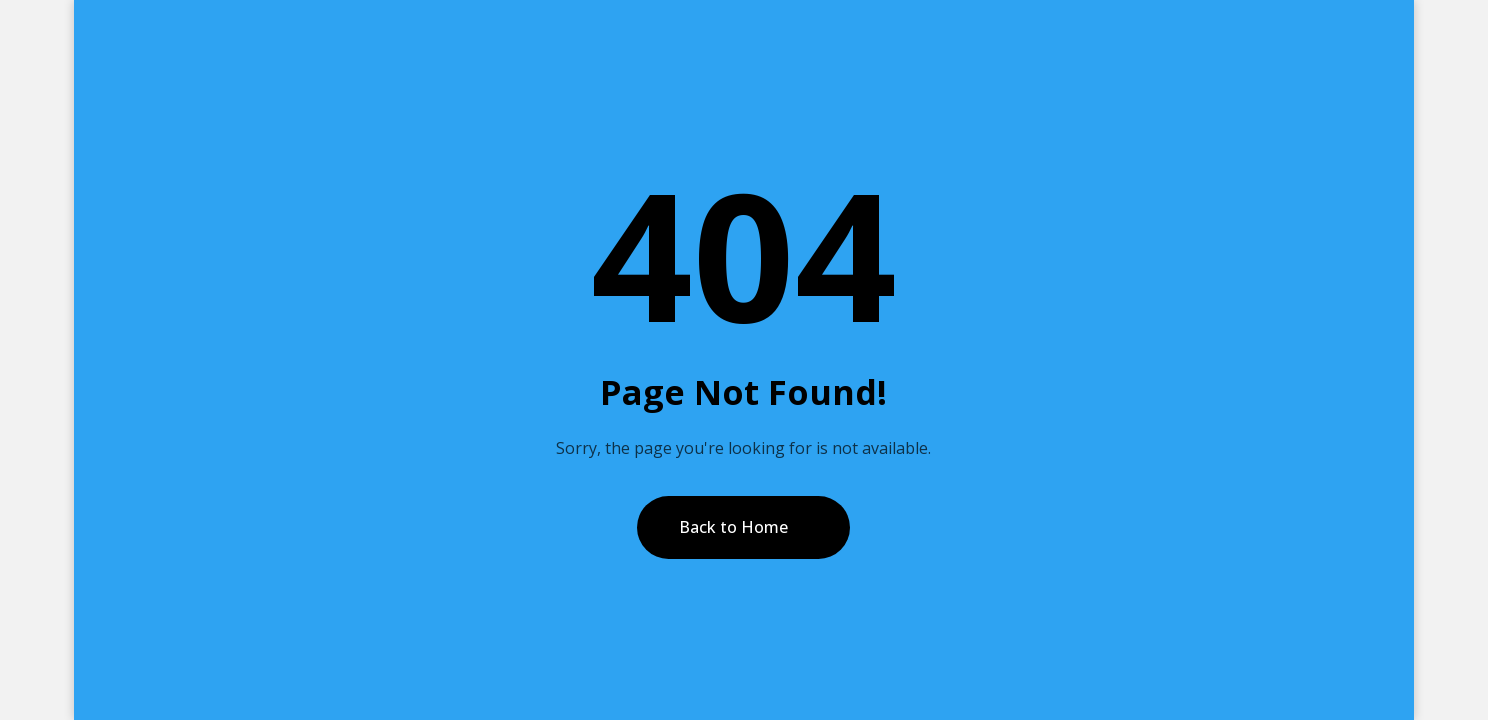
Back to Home (733, 527)
